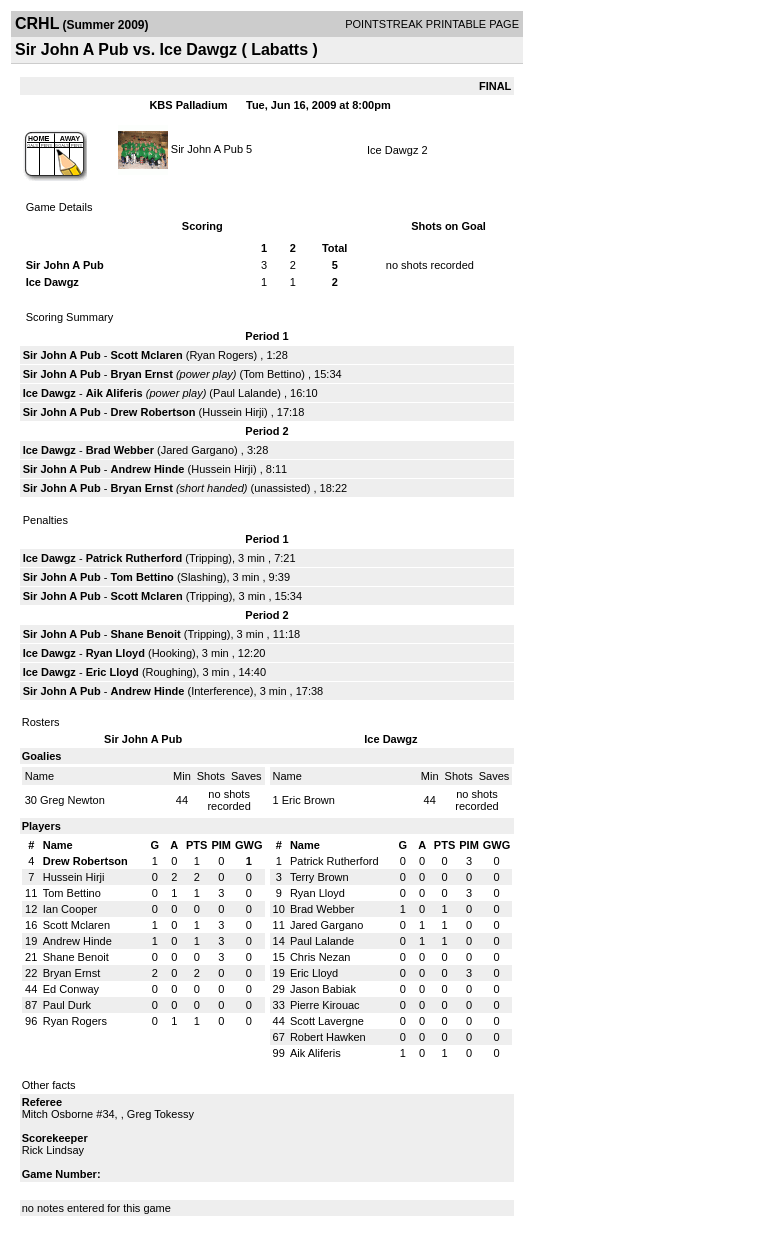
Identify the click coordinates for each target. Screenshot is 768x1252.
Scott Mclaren (147, 355)
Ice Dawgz (392, 150)
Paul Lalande (245, 393)
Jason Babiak (323, 989)
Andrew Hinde (148, 469)
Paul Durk (67, 1005)
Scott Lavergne (327, 1021)
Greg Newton (72, 800)
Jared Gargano (197, 450)
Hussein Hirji (233, 412)
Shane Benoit (146, 634)
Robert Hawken (328, 1037)
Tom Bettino (272, 374)
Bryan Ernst (142, 374)
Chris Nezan (320, 957)
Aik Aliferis (114, 393)
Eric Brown (308, 800)
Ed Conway (71, 989)
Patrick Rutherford (134, 558)
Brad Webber (120, 450)
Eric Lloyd (112, 672)
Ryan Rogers (221, 355)
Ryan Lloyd (115, 653)
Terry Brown (319, 877)
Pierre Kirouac (325, 1005)
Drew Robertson (153, 412)
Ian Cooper (70, 909)
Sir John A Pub (207, 148)
